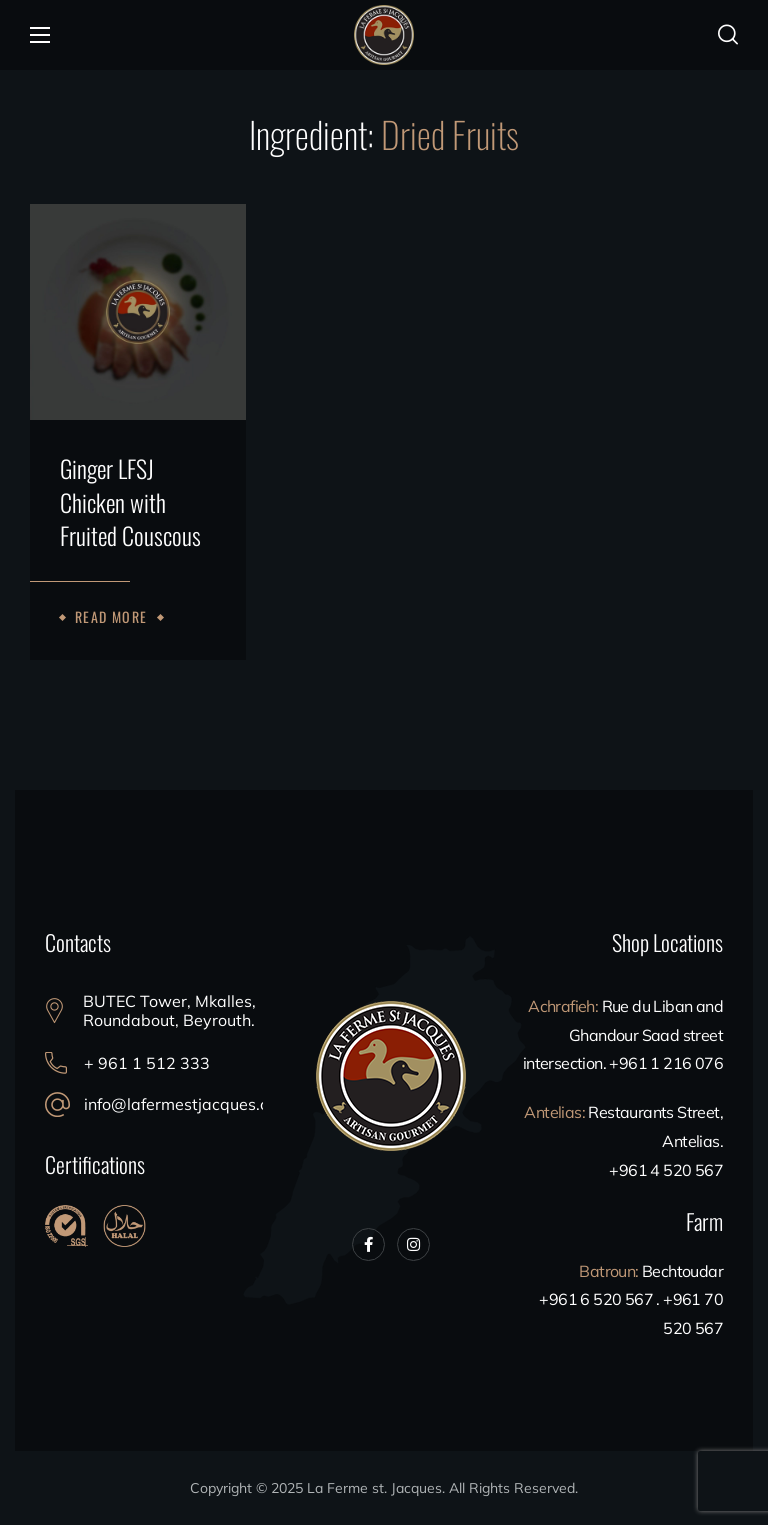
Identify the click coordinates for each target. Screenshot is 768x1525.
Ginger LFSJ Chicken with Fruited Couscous (130, 502)
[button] (728, 35)
